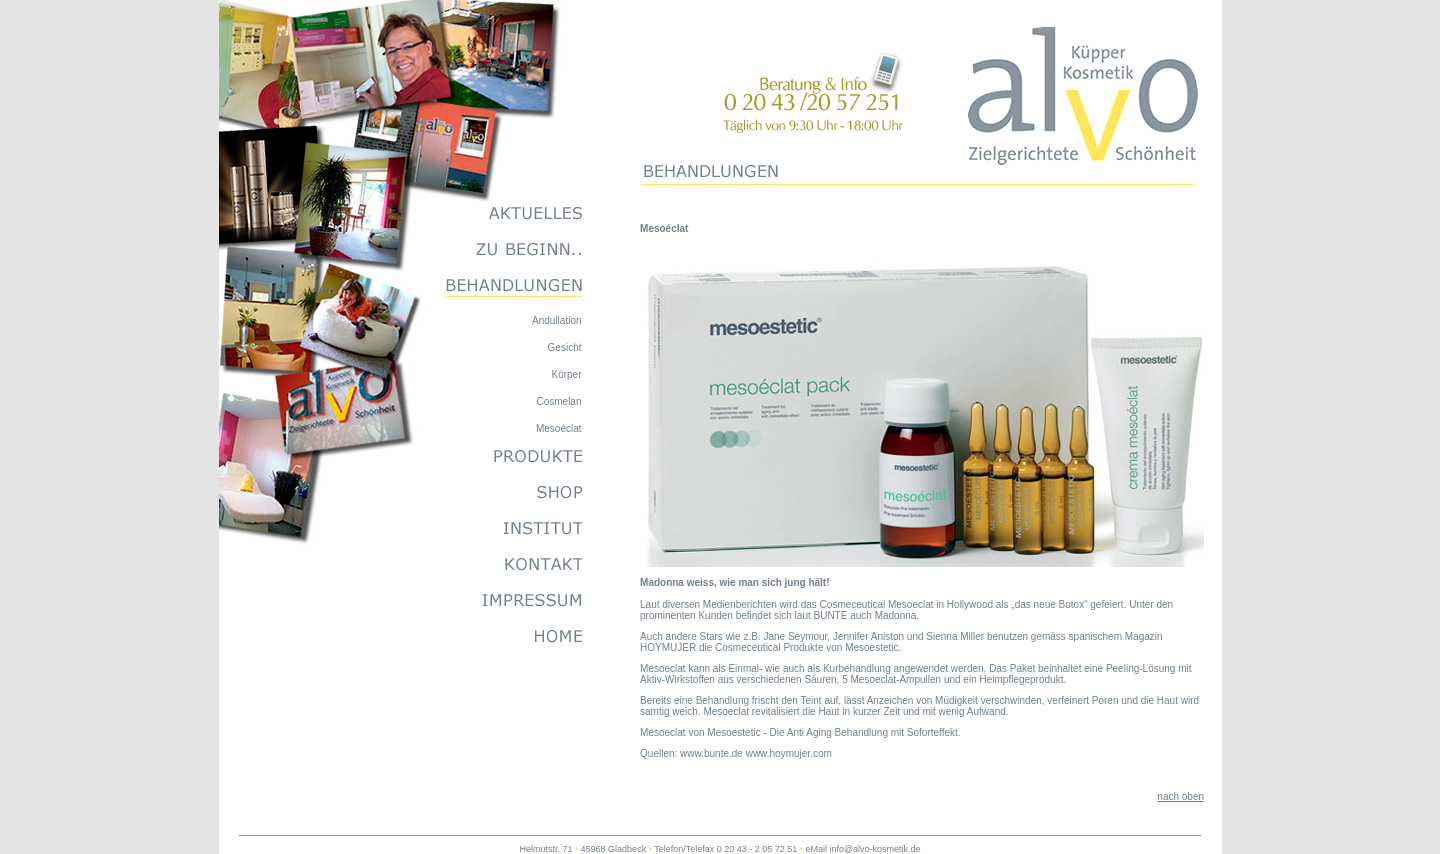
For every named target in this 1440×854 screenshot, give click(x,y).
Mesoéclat (559, 428)
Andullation (556, 320)
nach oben (1180, 796)
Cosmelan (558, 401)
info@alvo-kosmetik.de (874, 849)
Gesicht (565, 347)
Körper (566, 374)
